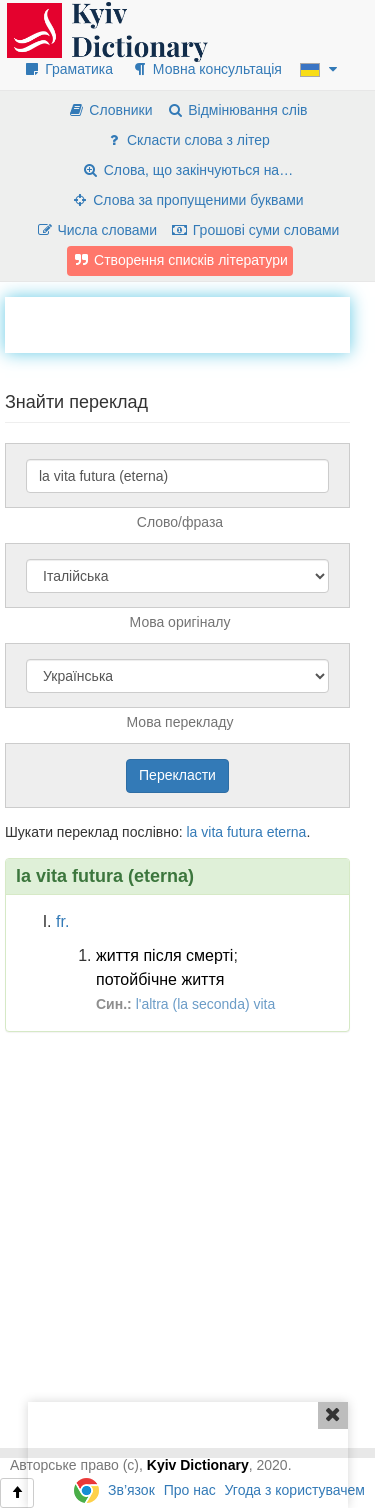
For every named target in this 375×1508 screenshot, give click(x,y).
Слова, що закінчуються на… (187, 170)
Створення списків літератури (180, 260)
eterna (287, 832)
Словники (109, 110)
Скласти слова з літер (187, 140)
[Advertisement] (190, 322)
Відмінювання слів (236, 110)
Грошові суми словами (255, 230)
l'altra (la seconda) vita (206, 1004)
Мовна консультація (206, 69)
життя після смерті (164, 955)
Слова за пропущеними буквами (187, 200)
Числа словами (97, 230)
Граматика (68, 69)
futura (245, 832)
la (191, 832)
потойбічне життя (160, 979)
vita (212, 832)
